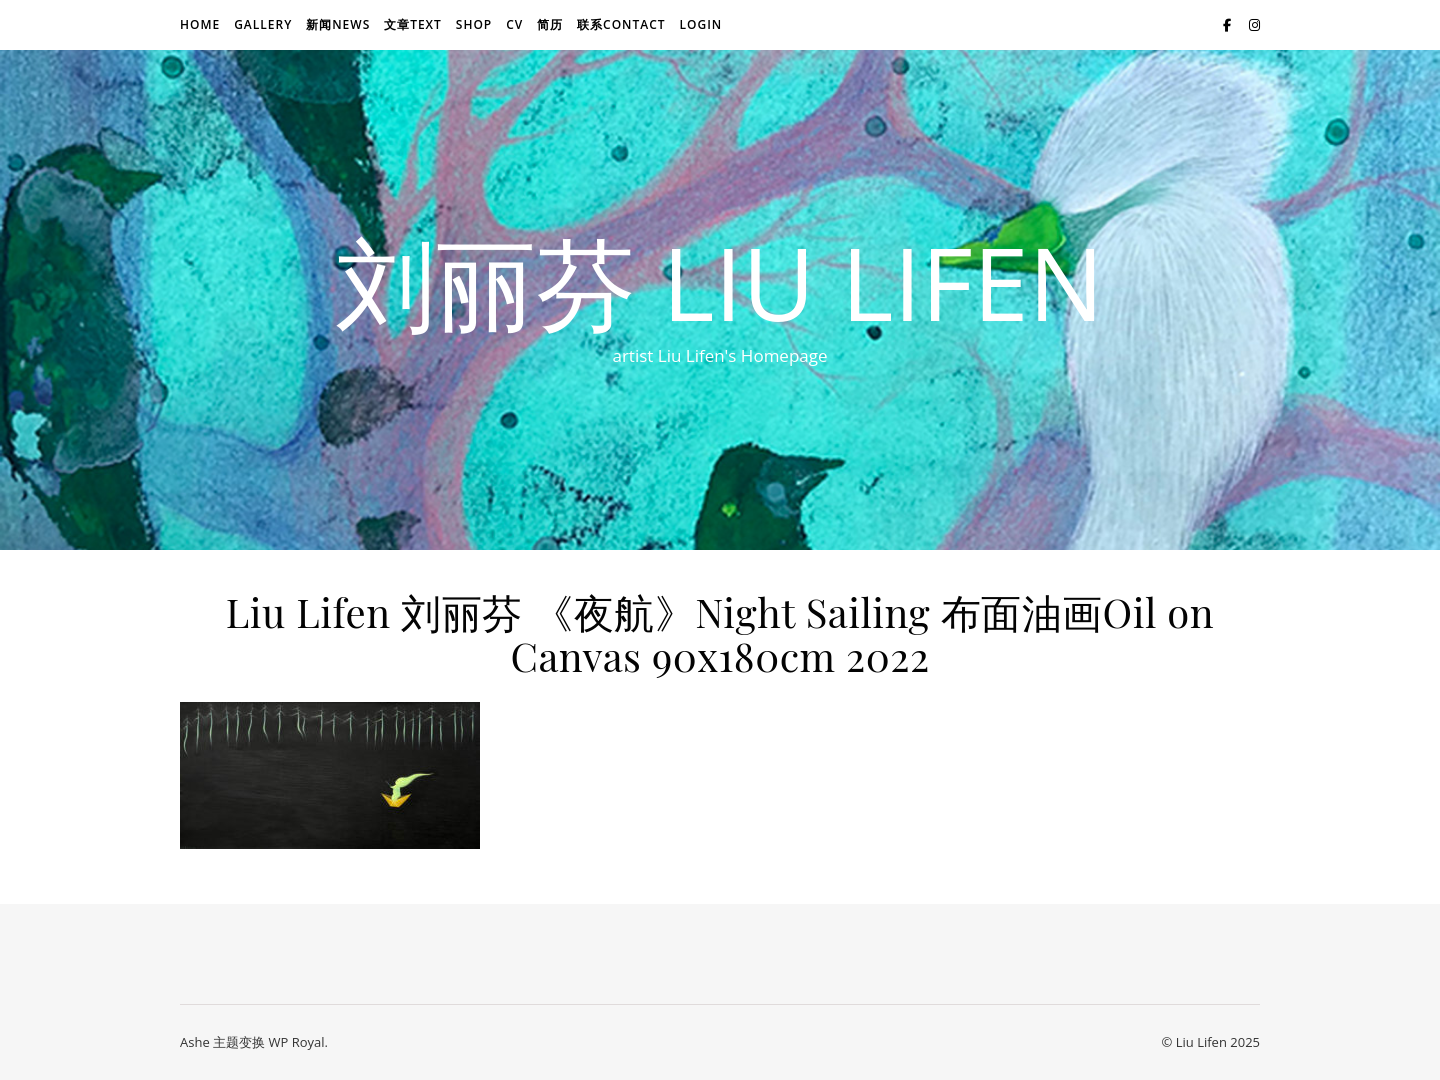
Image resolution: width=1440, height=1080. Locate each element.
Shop (474, 24)
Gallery (263, 24)
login (700, 24)
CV (514, 24)
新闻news (338, 24)
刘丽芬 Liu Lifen (720, 282)
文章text (413, 24)
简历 (550, 24)
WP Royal (296, 1042)
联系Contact (621, 24)
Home (200, 24)
